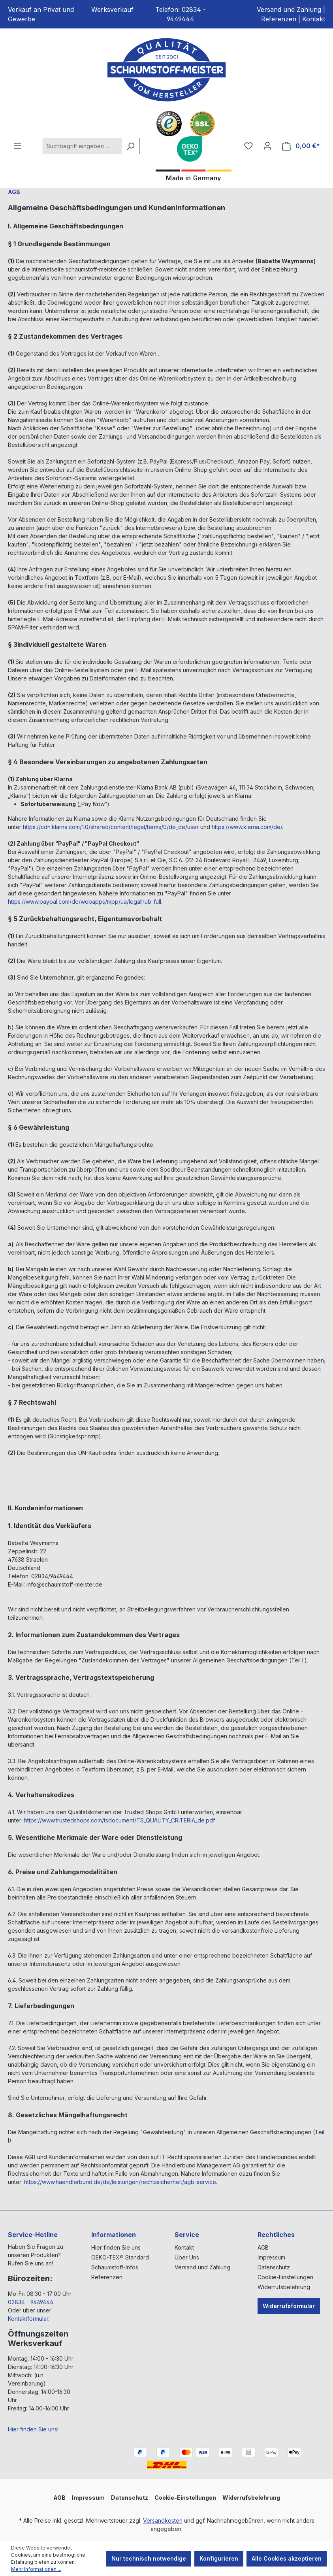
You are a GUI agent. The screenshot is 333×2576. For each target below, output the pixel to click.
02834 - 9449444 (30, 2302)
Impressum (271, 2257)
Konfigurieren (218, 2558)
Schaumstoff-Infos (114, 2267)
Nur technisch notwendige (148, 2558)
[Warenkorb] (301, 146)
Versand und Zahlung (289, 9)
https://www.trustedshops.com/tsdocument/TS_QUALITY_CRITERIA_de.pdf (119, 1820)
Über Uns (187, 2257)
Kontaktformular (28, 2318)
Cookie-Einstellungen (285, 2277)
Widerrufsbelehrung (284, 2287)
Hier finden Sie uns (116, 2247)
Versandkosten (162, 2520)
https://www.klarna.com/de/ (247, 826)
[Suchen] (130, 146)
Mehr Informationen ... (36, 2569)
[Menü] (17, 146)
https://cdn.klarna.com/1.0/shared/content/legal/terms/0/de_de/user (111, 826)
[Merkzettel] (248, 146)
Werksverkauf (112, 9)
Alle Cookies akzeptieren (287, 2558)
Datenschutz (274, 2267)
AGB (263, 2247)
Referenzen (278, 19)
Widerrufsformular (289, 2306)
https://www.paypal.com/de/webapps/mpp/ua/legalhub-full (84, 901)
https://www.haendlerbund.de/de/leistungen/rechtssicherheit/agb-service (120, 2181)
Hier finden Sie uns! (33, 2429)
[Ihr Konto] (267, 146)
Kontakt (313, 19)
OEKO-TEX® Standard (120, 2257)
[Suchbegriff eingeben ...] (82, 146)
